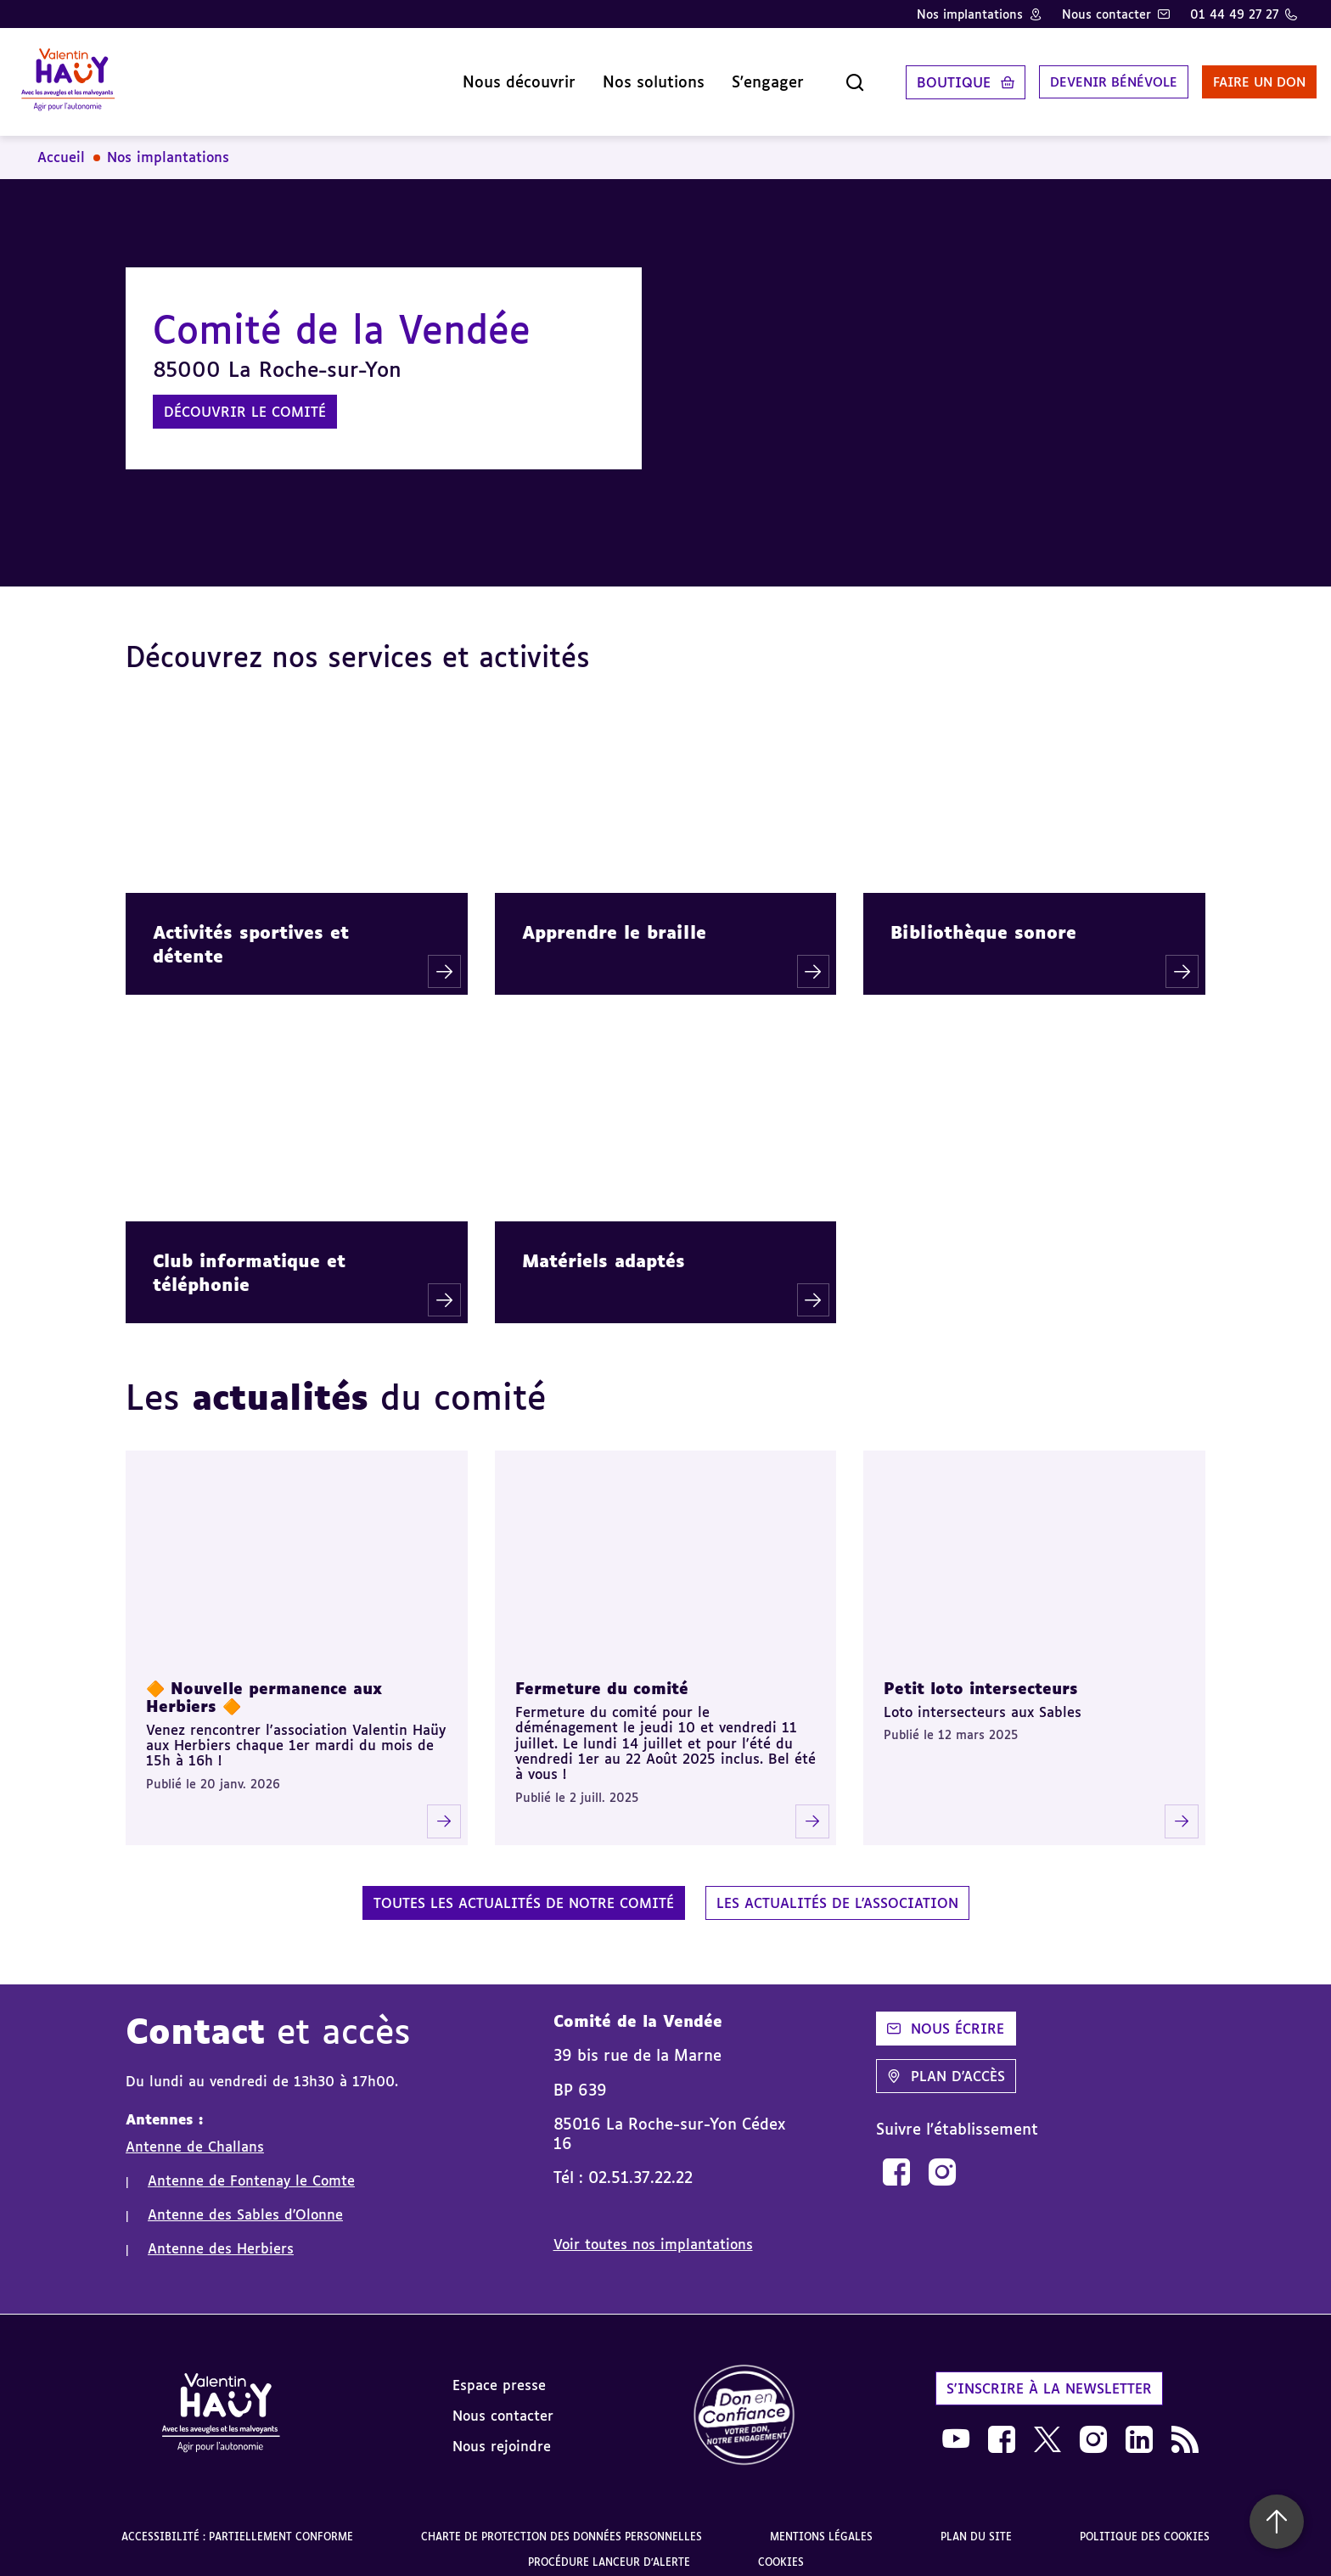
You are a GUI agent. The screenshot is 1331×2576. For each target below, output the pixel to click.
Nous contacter (1106, 14)
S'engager (730, 75)
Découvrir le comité (245, 398)
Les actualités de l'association (837, 1890)
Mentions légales (821, 2523)
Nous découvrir (480, 75)
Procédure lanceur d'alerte (609, 2549)
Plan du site (976, 2523)
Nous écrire (945, 2015)
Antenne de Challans (195, 2133)
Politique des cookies (1145, 2523)
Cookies (781, 2549)
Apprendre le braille (614, 919)
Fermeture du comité (601, 1675)
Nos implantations (970, 14)
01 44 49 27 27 (1234, 14)
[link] (896, 2158)
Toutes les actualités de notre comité (523, 1890)
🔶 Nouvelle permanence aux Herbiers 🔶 (264, 1684)
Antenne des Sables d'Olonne (245, 2201)
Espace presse (499, 2372)
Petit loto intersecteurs (981, 1675)
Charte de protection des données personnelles (561, 2523)
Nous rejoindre (501, 2433)
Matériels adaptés (603, 1247)
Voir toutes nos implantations (653, 2231)
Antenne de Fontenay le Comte (251, 2167)
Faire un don (1235, 75)
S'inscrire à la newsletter (1049, 2375)
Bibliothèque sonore (983, 919)
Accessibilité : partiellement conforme (237, 2523)
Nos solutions (615, 75)
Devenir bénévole (1080, 75)
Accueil (61, 144)
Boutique (915, 75)
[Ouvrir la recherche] (817, 76)
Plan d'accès (946, 2063)
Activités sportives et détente (251, 931)
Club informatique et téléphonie (249, 1259)
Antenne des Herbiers (221, 2235)
